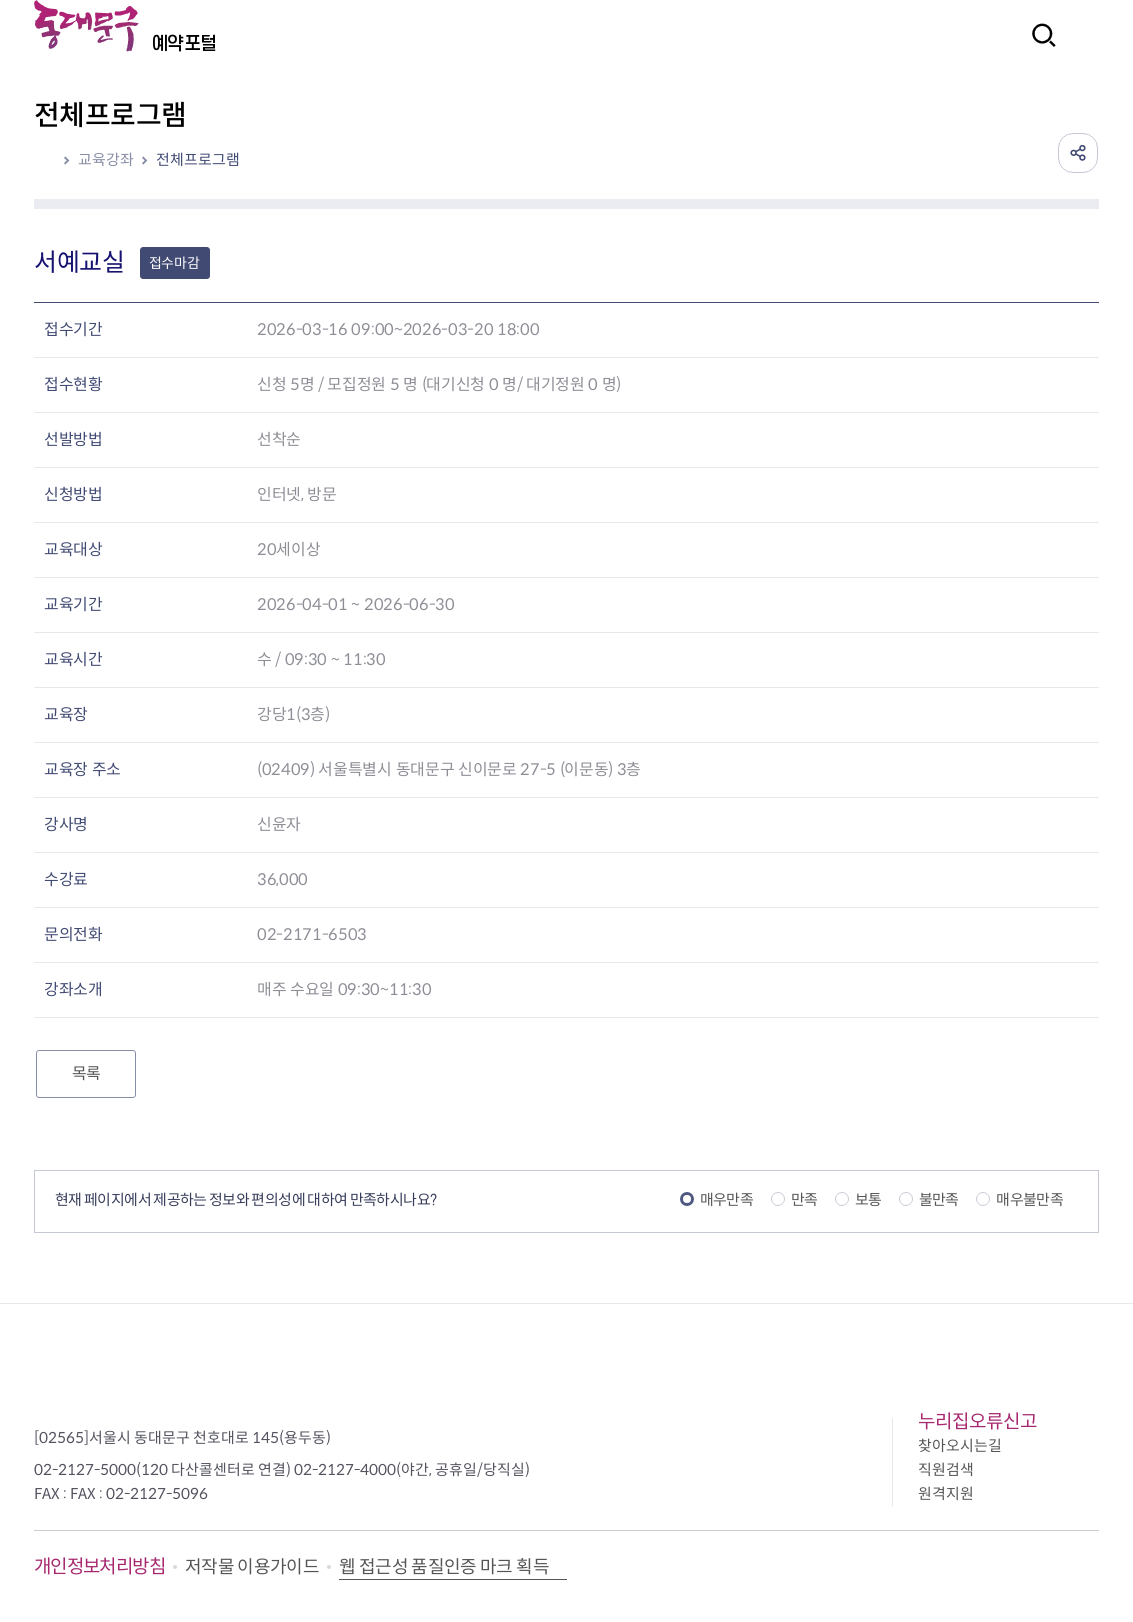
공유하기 (1078, 153)
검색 (1038, 48)
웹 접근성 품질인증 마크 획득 (444, 1567)
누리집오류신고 (977, 1421)
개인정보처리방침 (99, 1566)
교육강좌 (106, 159)
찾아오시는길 (960, 1445)
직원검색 (946, 1469)
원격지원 (946, 1493)
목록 (86, 1073)
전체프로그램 (198, 159)
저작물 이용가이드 (252, 1567)
